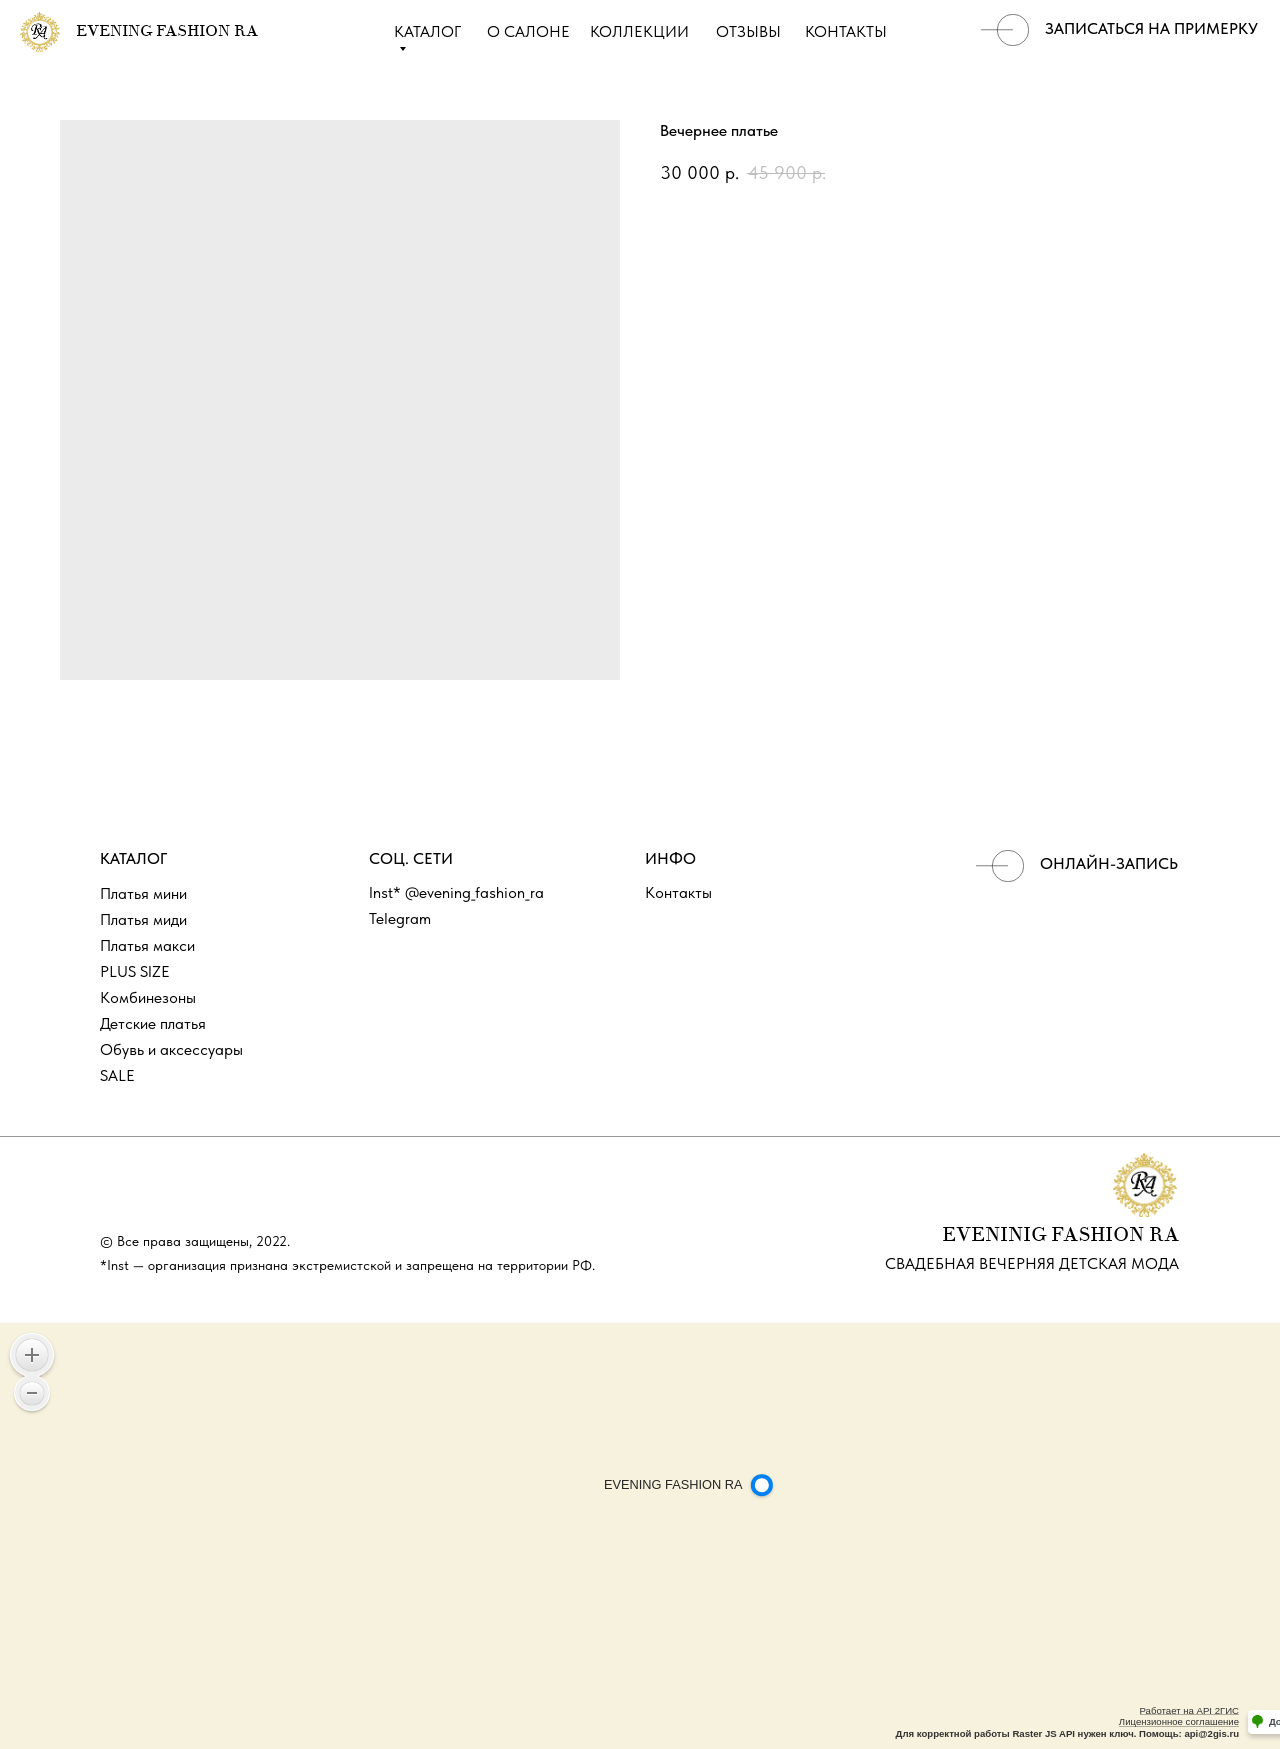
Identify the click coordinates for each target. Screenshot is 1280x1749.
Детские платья (153, 1023)
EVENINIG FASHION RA (1060, 1236)
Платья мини (143, 893)
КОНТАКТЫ (846, 31)
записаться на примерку (1151, 28)
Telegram (400, 918)
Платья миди (143, 919)
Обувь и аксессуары (171, 1049)
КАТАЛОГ (427, 31)
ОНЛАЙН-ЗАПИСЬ (1109, 863)
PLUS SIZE (135, 971)
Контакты (678, 892)
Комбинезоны (148, 997)
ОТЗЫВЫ (748, 31)
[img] (1005, 30)
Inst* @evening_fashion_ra (456, 892)
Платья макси (147, 945)
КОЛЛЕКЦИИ (639, 31)
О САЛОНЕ (528, 31)
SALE (117, 1075)
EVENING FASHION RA (167, 32)
